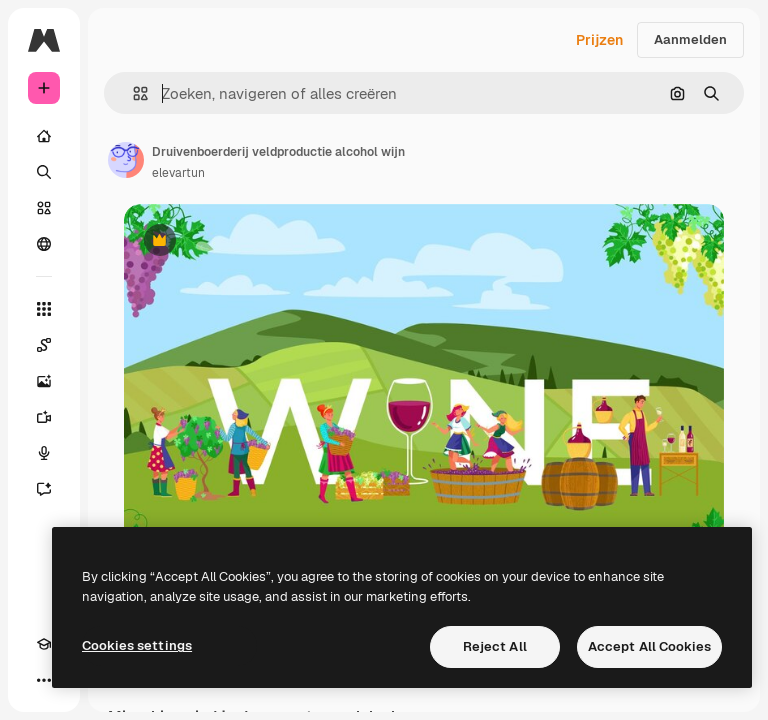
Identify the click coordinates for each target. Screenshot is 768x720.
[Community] (44, 244)
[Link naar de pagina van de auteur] (126, 160)
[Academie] (44, 644)
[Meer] (44, 680)
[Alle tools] (44, 309)
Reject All (495, 646)
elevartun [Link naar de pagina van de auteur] (178, 173)
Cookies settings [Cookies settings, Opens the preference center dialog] (137, 645)
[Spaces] (44, 345)
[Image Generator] (44, 381)
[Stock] (44, 208)
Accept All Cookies (649, 646)
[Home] (44, 136)
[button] (132, 93)
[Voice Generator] (44, 453)
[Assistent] (44, 489)
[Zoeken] (44, 172)
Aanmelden (690, 39)
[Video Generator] (44, 417)
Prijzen (599, 40)
